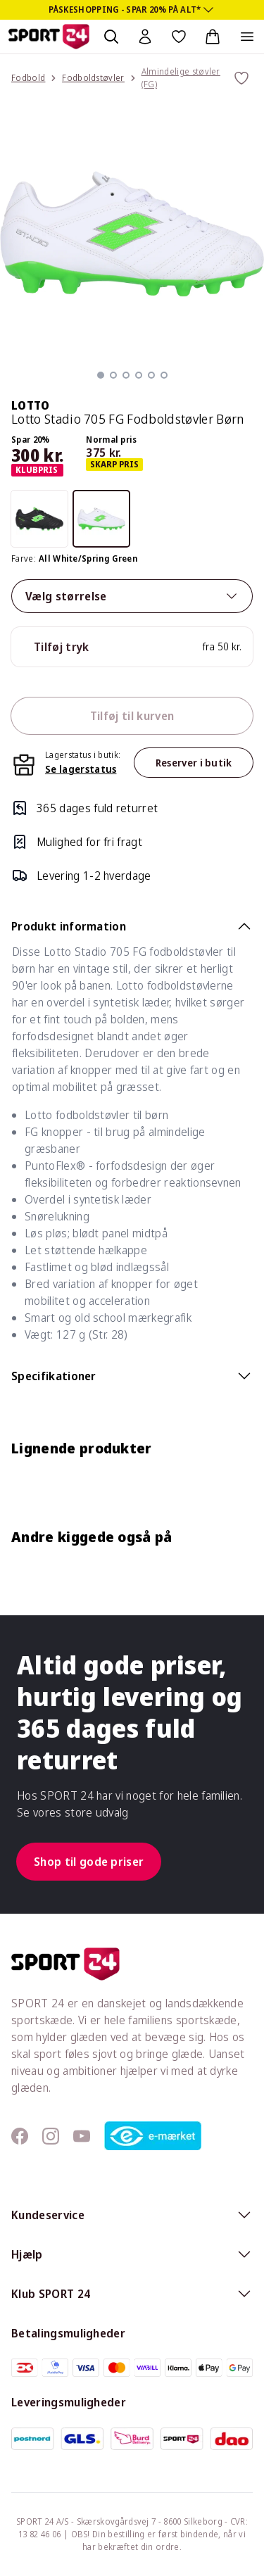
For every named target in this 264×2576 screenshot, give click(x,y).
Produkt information (132, 926)
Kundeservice (132, 2214)
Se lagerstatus (80, 769)
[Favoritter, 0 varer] (179, 36)
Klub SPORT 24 (132, 2293)
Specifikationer (132, 1376)
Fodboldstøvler (93, 78)
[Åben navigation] (247, 36)
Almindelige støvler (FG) (181, 77)
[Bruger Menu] (145, 36)
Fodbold (28, 78)
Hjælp (132, 2254)
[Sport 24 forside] (48, 36)
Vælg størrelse (132, 596)
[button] (100, 375)
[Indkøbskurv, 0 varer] (213, 36)
